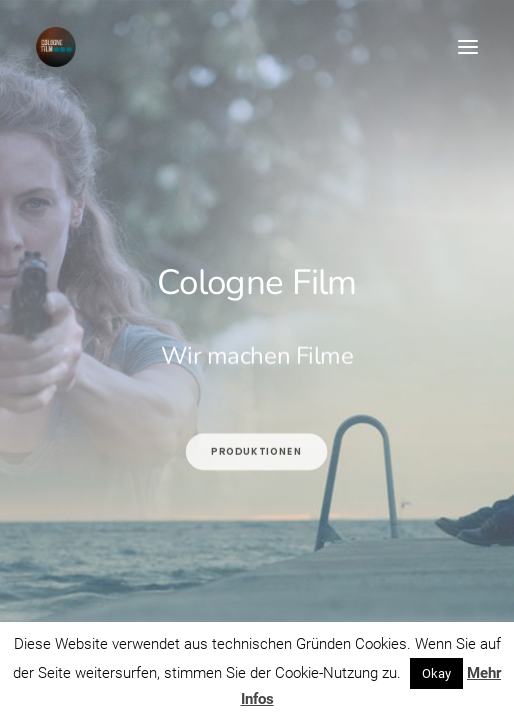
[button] (468, 47)
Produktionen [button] (257, 497)
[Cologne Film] (56, 47)
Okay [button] (436, 673)
